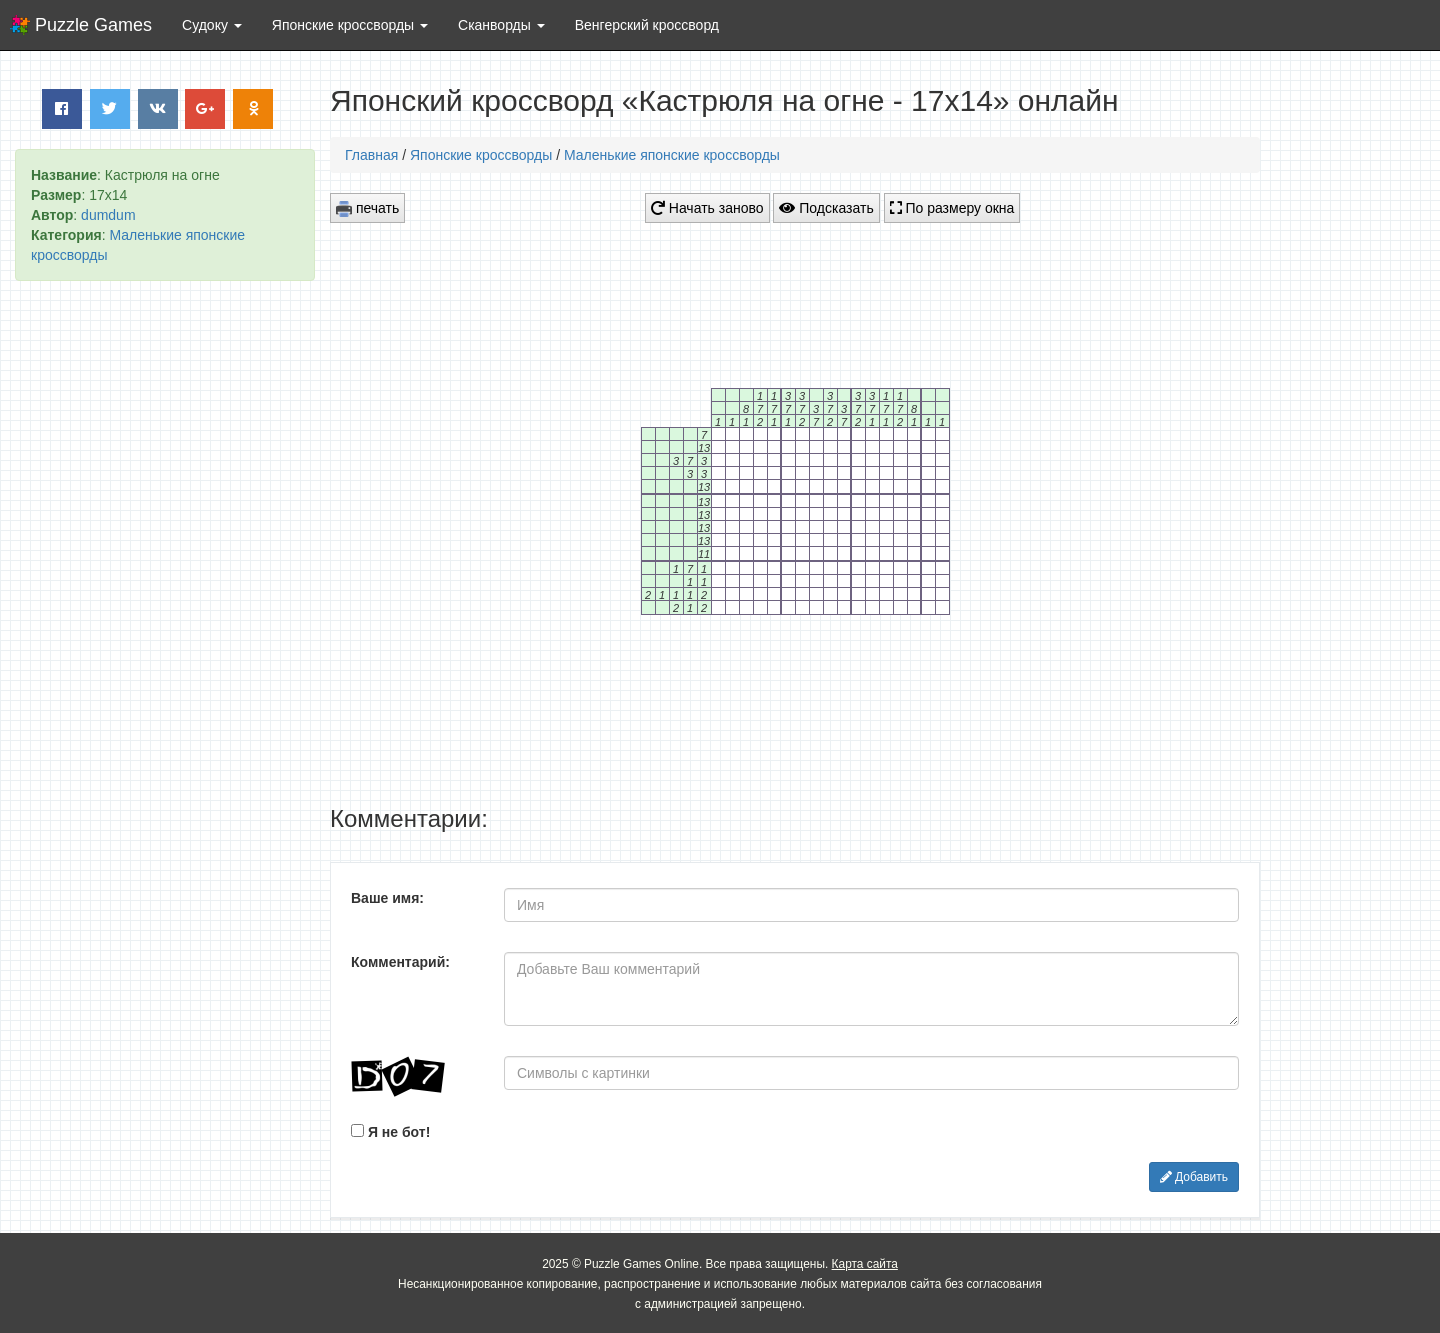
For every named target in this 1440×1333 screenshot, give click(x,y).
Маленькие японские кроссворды (672, 155)
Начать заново (707, 208)
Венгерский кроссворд (647, 25)
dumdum (108, 215)
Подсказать (826, 208)
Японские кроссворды (481, 155)
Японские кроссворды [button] (350, 25)
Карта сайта (865, 1264)
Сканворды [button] (501, 25)
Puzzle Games (93, 25)
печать (367, 208)
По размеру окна (952, 208)
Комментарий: (400, 962)
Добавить (1194, 1177)
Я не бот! (390, 1132)
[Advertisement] (165, 601)
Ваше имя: (387, 898)
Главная (371, 155)
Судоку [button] (212, 25)
